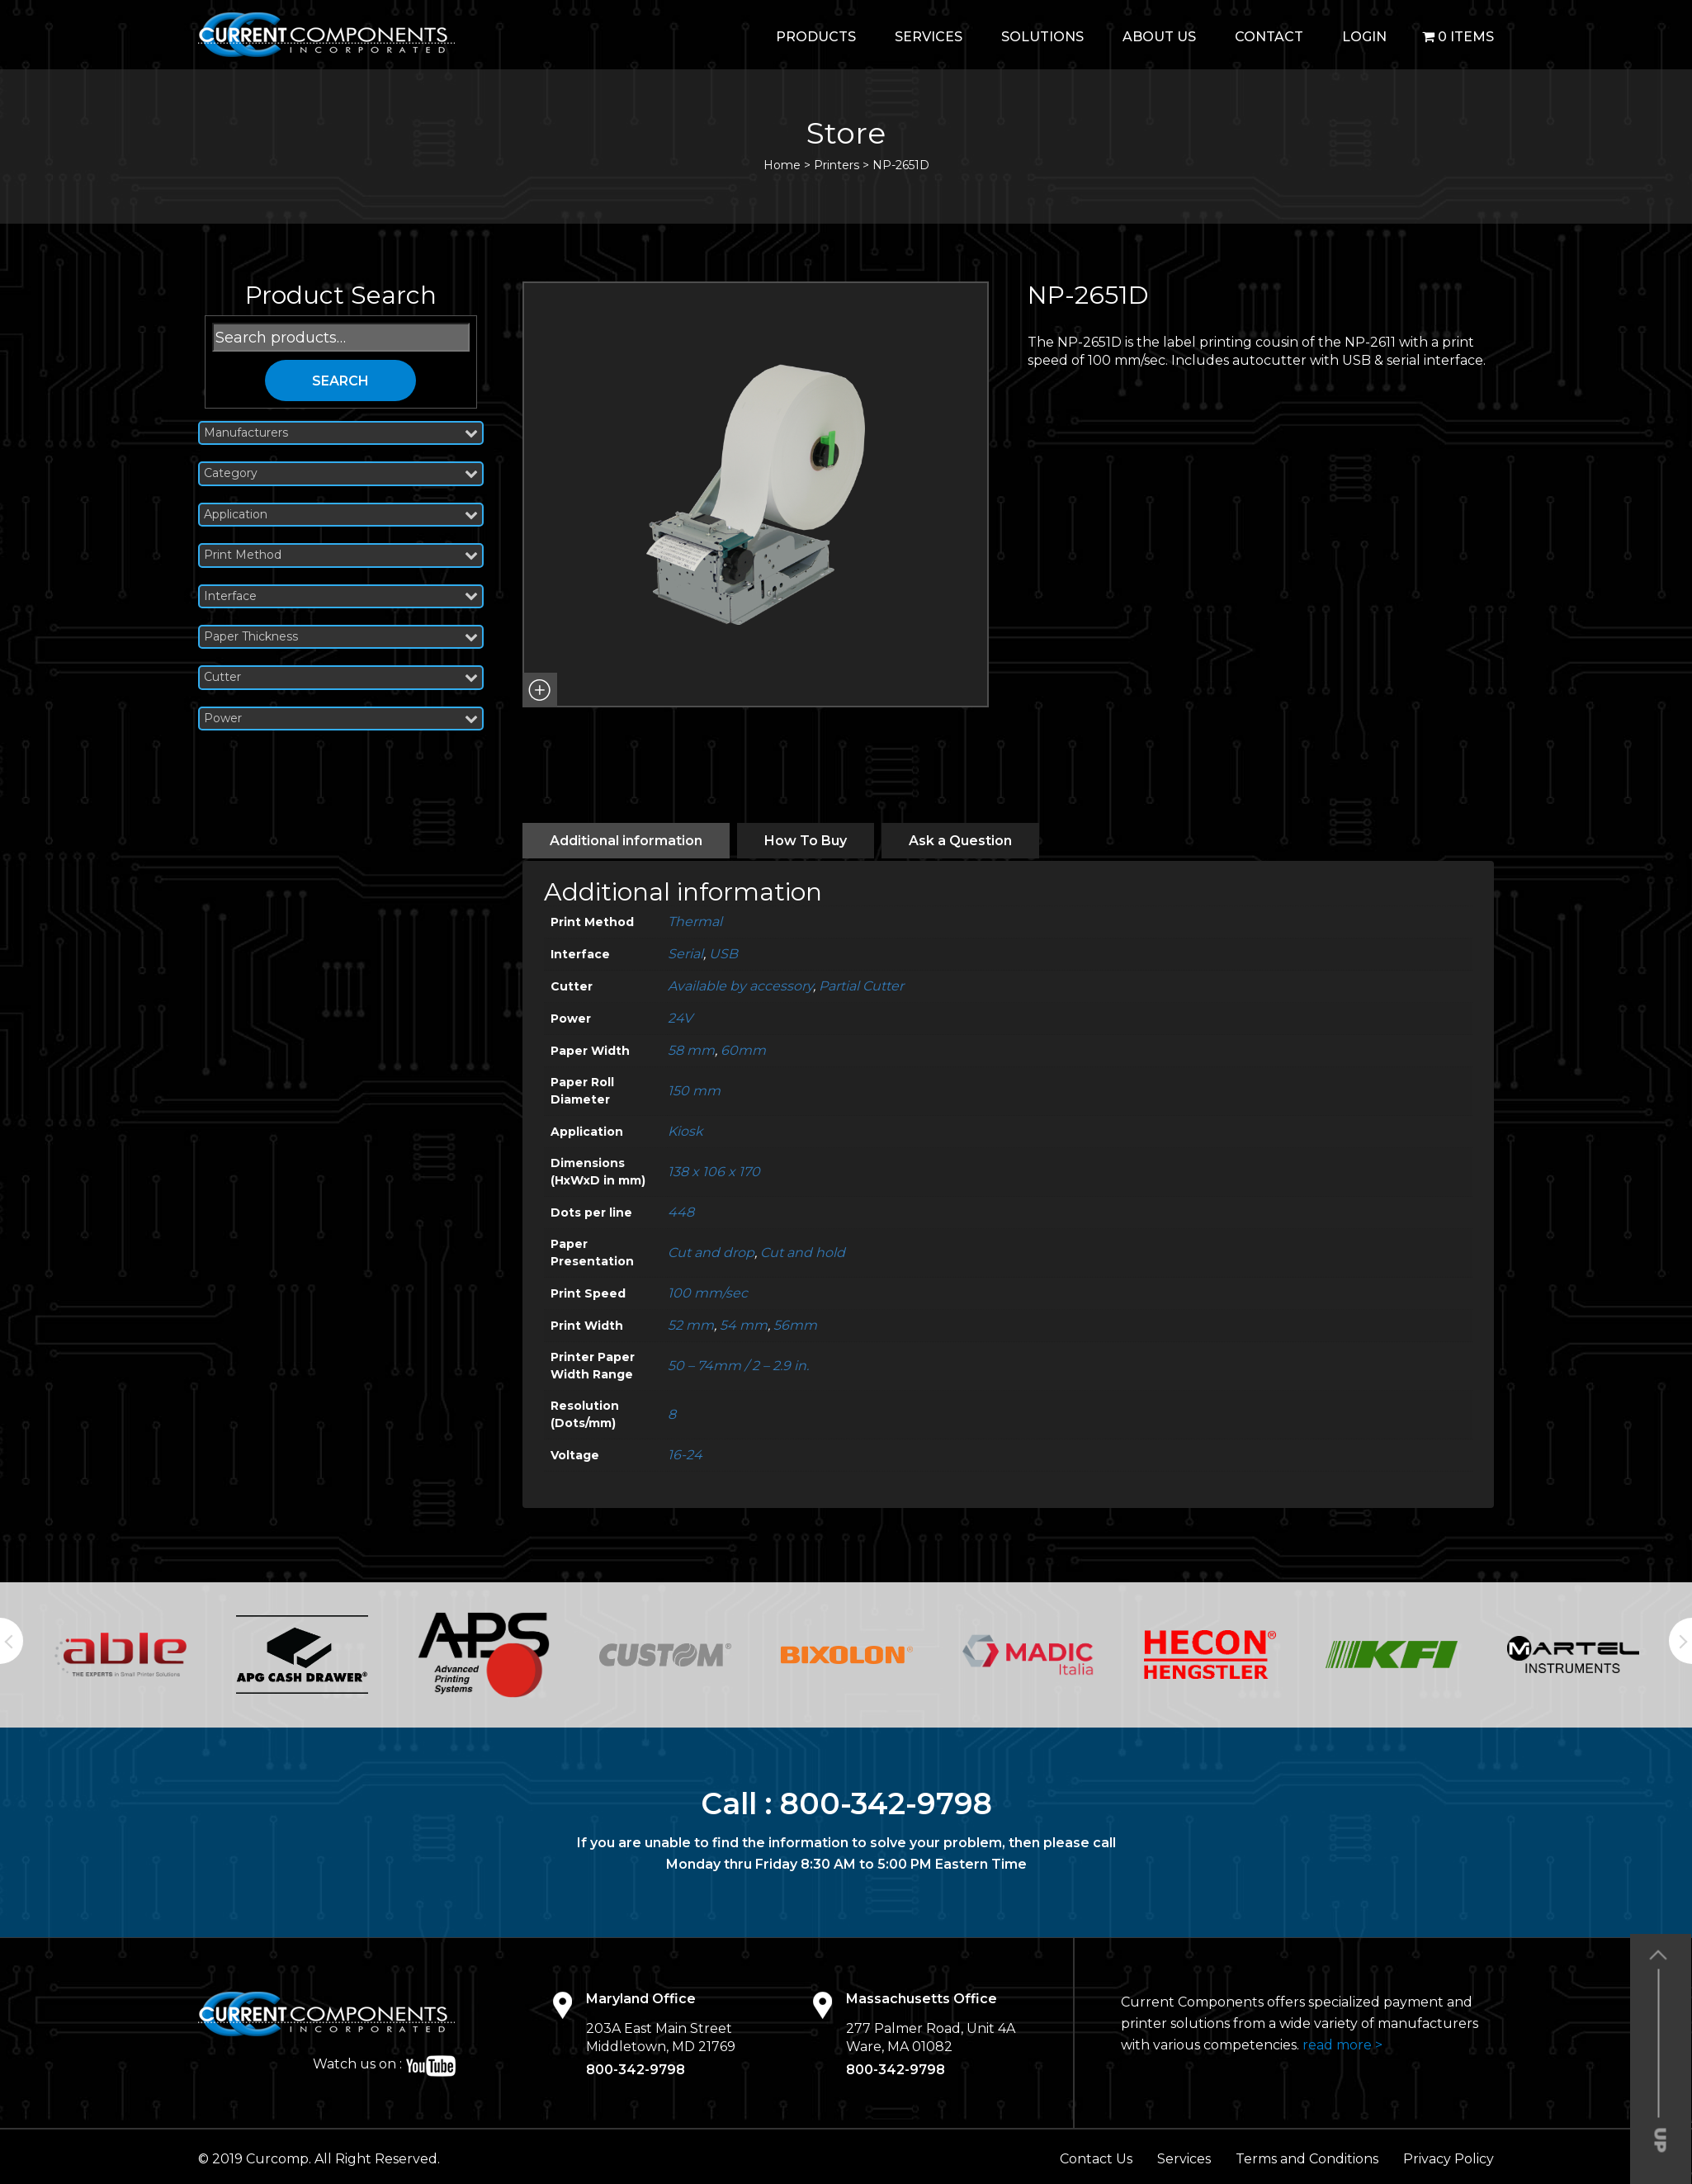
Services (928, 37)
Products (816, 37)
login (1364, 37)
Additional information (626, 841)
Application (341, 514)
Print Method (341, 555)
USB (723, 954)
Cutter (341, 677)
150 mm (694, 1091)
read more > (1342, 2045)
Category (341, 473)
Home (782, 165)
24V (680, 1018)
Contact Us (1096, 2159)
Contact (1269, 37)
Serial (685, 954)
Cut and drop (711, 1252)
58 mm (691, 1050)
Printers (836, 165)
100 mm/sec (708, 1293)
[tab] (626, 840)
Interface (341, 596)
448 (681, 1212)
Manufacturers (341, 433)
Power (341, 718)
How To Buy (805, 841)
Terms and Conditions (1307, 2159)
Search (340, 381)
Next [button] (1680, 1641)
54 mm (744, 1325)
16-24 (685, 1455)
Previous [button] (11, 1641)
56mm (795, 1325)
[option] (120, 1655)
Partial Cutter (861, 986)
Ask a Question (960, 841)
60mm (743, 1050)
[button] (539, 690)
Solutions (1042, 37)
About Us (1159, 37)
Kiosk (685, 1131)
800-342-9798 (886, 1803)
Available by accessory (740, 986)
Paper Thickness (341, 637)
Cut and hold (802, 1252)
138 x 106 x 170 (714, 1171)
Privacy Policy (1448, 2159)
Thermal (695, 921)
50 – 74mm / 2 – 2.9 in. (738, 1365)
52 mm (691, 1325)
